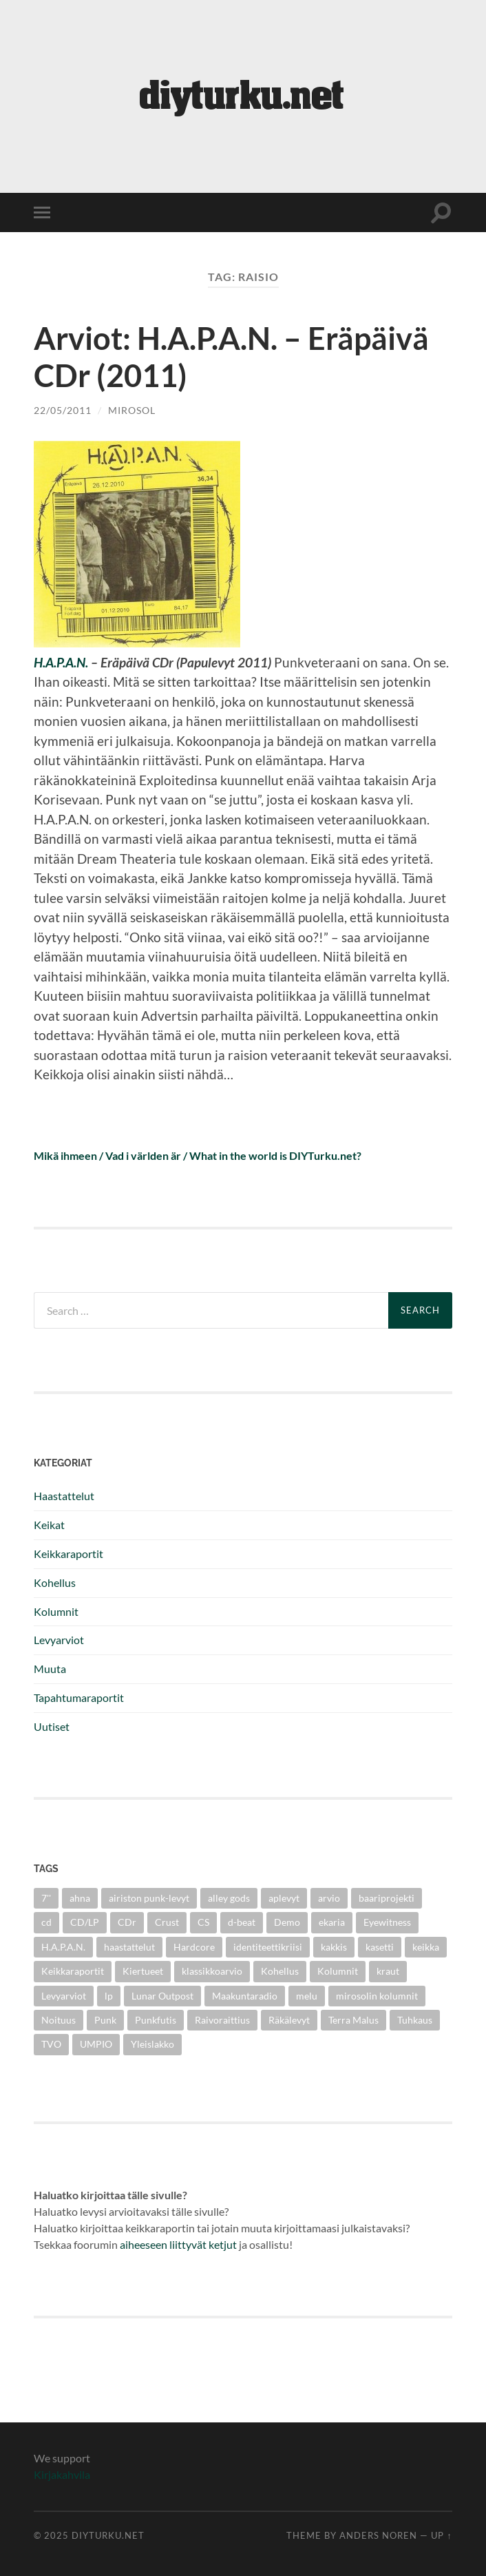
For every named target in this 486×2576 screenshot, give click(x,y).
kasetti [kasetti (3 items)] (380, 1947)
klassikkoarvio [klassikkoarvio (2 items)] (212, 1971)
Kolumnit (56, 1611)
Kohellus (55, 1582)
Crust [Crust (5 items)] (167, 1922)
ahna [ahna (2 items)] (80, 1898)
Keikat (49, 1524)
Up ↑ (441, 2535)
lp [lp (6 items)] (109, 1996)
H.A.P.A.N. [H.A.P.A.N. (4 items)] (63, 1947)
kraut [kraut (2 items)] (388, 1971)
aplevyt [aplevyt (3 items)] (283, 1898)
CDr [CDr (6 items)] (127, 1922)
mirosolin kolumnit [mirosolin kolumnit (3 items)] (377, 1996)
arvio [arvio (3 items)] (329, 1898)
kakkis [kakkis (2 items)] (334, 1947)
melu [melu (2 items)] (306, 1996)
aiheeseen (143, 2244)
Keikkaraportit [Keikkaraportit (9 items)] (72, 1971)
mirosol (132, 410)
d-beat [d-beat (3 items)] (241, 1922)
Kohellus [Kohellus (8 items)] (280, 1971)
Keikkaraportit (68, 1553)
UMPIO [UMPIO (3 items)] (96, 2044)
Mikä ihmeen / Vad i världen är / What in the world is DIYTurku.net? (197, 1155)
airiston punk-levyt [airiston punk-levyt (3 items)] (149, 1898)
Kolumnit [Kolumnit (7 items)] (337, 1971)
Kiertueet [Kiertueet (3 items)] (143, 1971)
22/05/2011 (63, 410)
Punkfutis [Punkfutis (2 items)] (155, 2020)
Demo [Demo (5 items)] (287, 1922)
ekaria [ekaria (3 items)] (332, 1922)
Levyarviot (59, 1639)
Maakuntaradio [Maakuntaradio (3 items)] (244, 1996)
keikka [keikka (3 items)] (425, 1947)
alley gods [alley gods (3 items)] (229, 1898)
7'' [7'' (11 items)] (46, 1898)
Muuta (50, 1668)
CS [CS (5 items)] (203, 1922)
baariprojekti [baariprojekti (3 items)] (386, 1898)
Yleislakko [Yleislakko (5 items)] (152, 2044)
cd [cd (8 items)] (46, 1922)
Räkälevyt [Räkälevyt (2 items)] (289, 2020)
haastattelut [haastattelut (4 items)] (129, 1947)
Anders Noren (378, 2535)
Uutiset (52, 1726)
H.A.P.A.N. (61, 662)
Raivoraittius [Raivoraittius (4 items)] (222, 2020)
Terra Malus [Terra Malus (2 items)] (353, 2020)
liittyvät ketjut (203, 2244)
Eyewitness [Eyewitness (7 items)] (387, 1922)
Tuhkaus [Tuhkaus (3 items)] (414, 2020)
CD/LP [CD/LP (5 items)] (84, 1922)
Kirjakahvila (62, 2474)
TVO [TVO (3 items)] (51, 2044)
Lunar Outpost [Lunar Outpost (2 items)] (162, 1996)
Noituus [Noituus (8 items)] (58, 2020)
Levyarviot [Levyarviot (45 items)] (63, 1996)
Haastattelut (64, 1495)
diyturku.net (108, 2535)
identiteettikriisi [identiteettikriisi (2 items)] (267, 1947)
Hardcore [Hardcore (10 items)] (194, 1947)
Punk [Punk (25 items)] (105, 2020)
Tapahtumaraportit (79, 1697)
